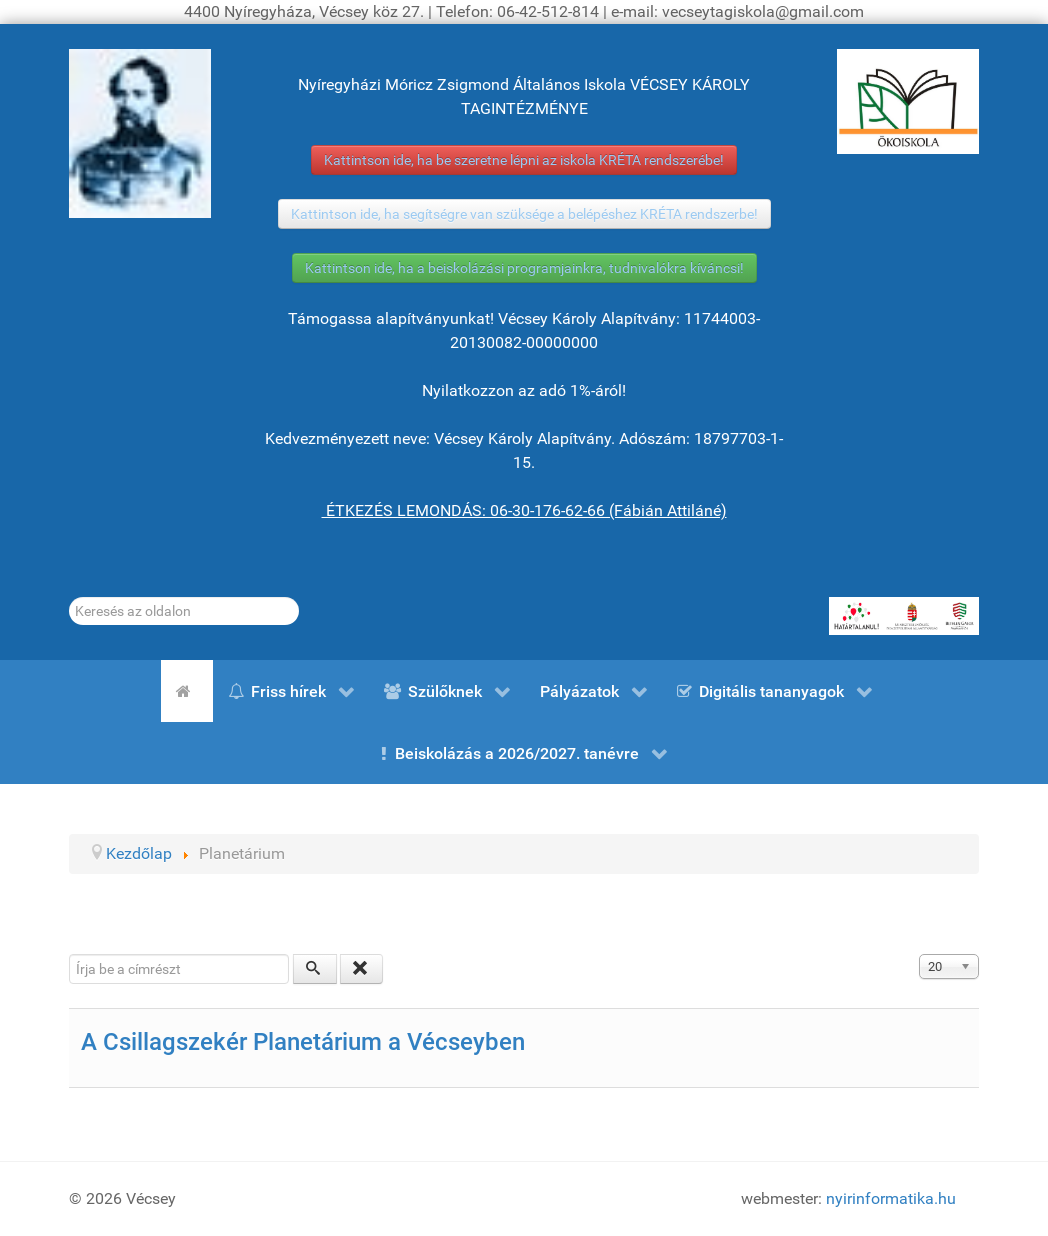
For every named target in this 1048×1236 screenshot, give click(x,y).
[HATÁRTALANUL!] (904, 616)
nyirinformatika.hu (891, 1198)
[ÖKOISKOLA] (908, 101)
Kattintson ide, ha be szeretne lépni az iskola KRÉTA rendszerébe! (524, 160)
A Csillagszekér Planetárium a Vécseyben (303, 1042)
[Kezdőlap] (187, 691)
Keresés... (69, 597)
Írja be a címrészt (69, 954)
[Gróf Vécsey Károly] (140, 133)
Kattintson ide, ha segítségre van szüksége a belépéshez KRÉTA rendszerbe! (524, 214)
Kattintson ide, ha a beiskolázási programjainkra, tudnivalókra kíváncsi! (524, 268)
